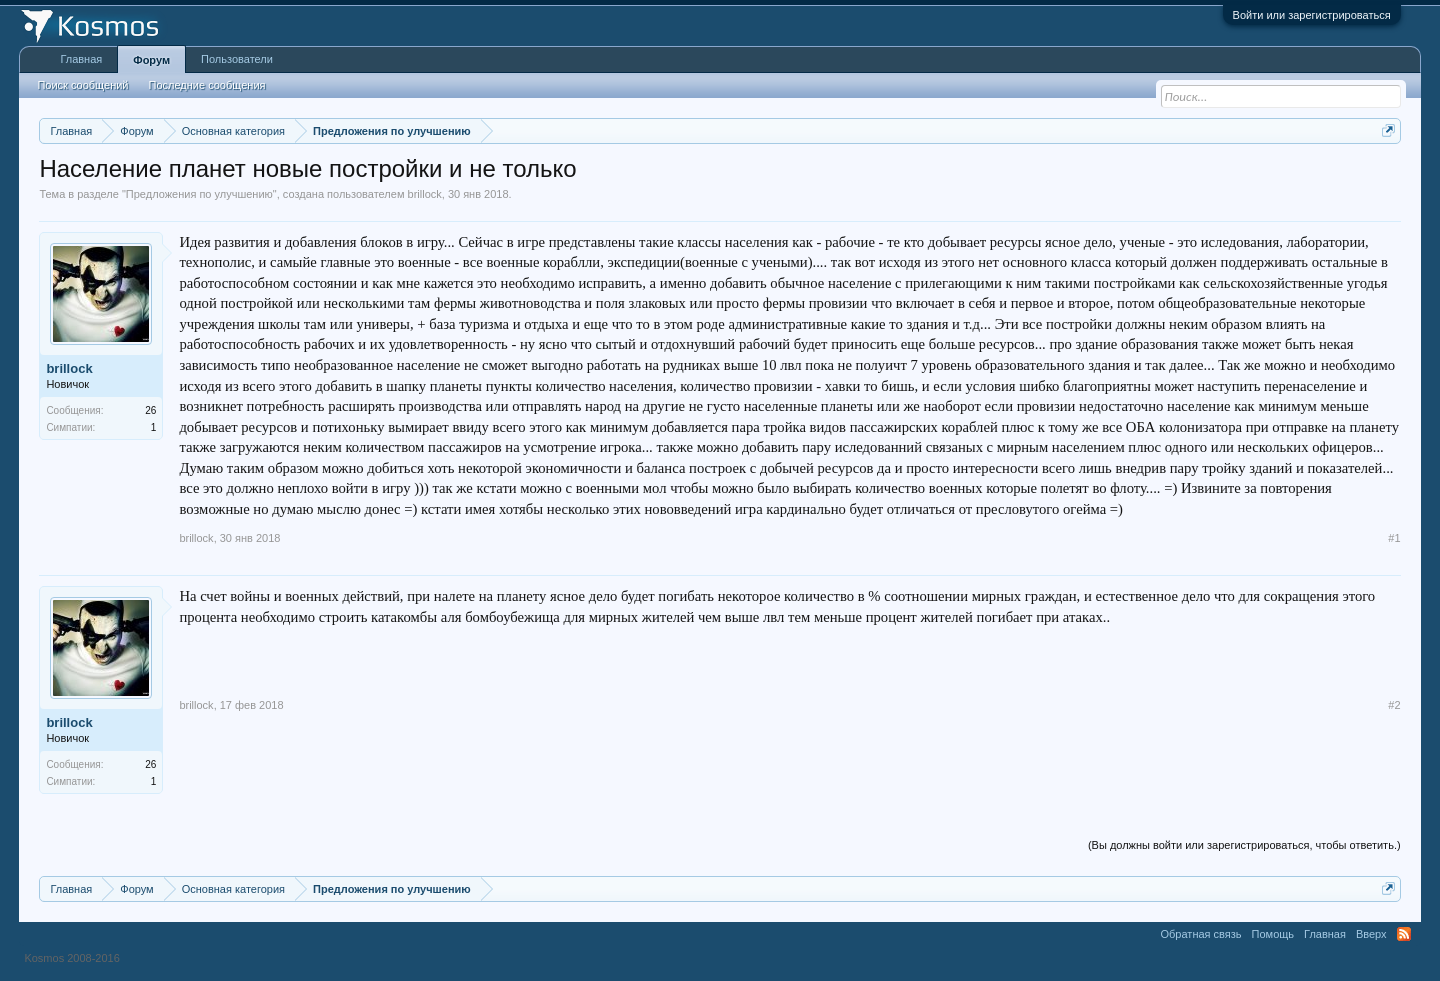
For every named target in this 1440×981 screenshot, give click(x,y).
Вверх (1371, 934)
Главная (81, 59)
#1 (1394, 538)
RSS (1404, 934)
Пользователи (237, 59)
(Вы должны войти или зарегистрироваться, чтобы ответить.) (1244, 845)
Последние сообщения (207, 85)
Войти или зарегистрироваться (1312, 15)
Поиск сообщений (82, 85)
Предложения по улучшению (199, 194)
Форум (151, 60)
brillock (425, 194)
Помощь (1273, 934)
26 (150, 410)
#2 (1394, 705)
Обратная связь (1201, 934)
